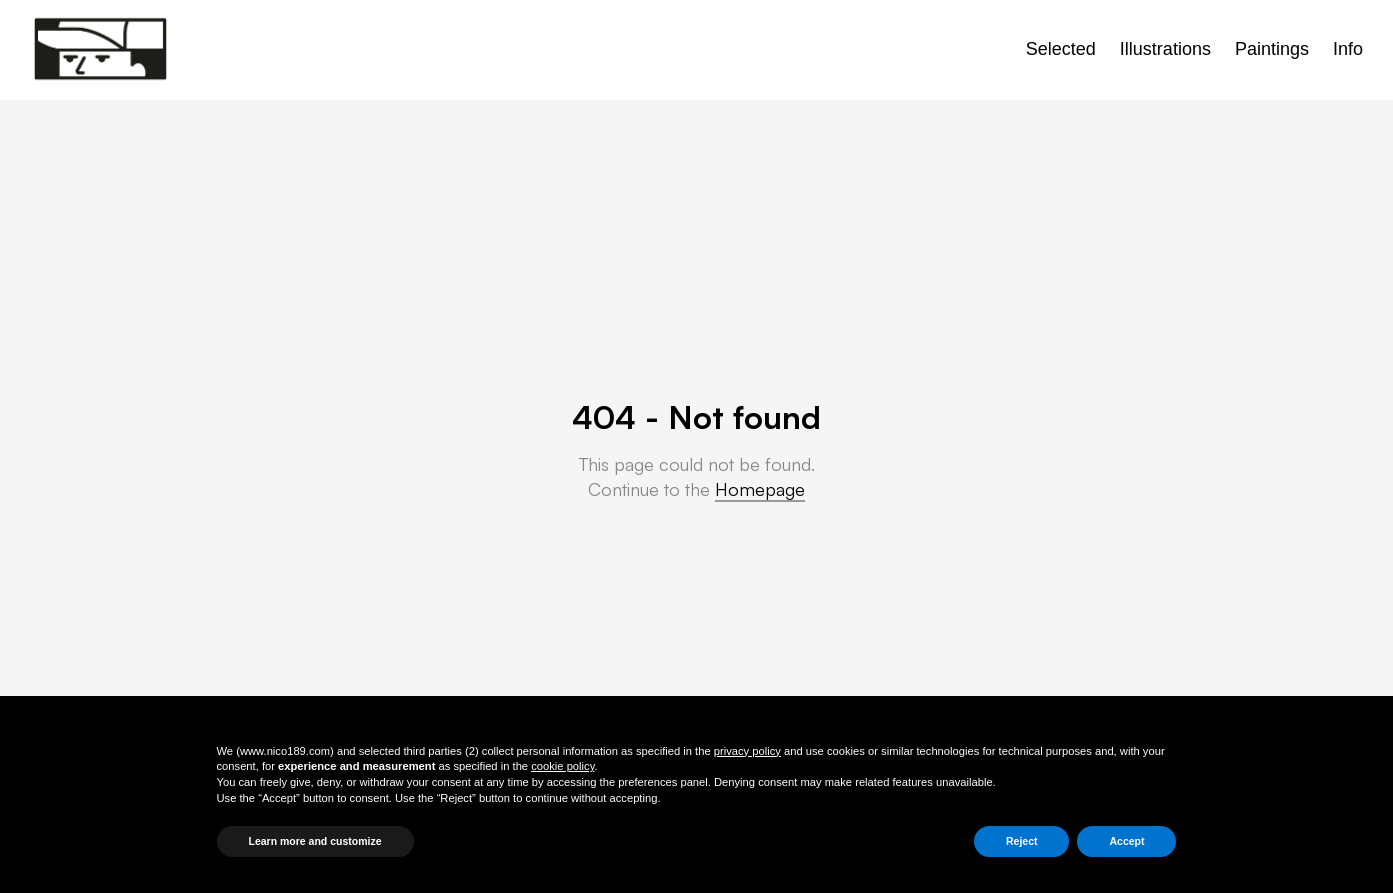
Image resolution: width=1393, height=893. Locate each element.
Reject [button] (1022, 841)
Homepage (760, 489)
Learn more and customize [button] (315, 841)
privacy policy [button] (747, 751)
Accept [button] (1126, 841)
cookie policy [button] (562, 766)
